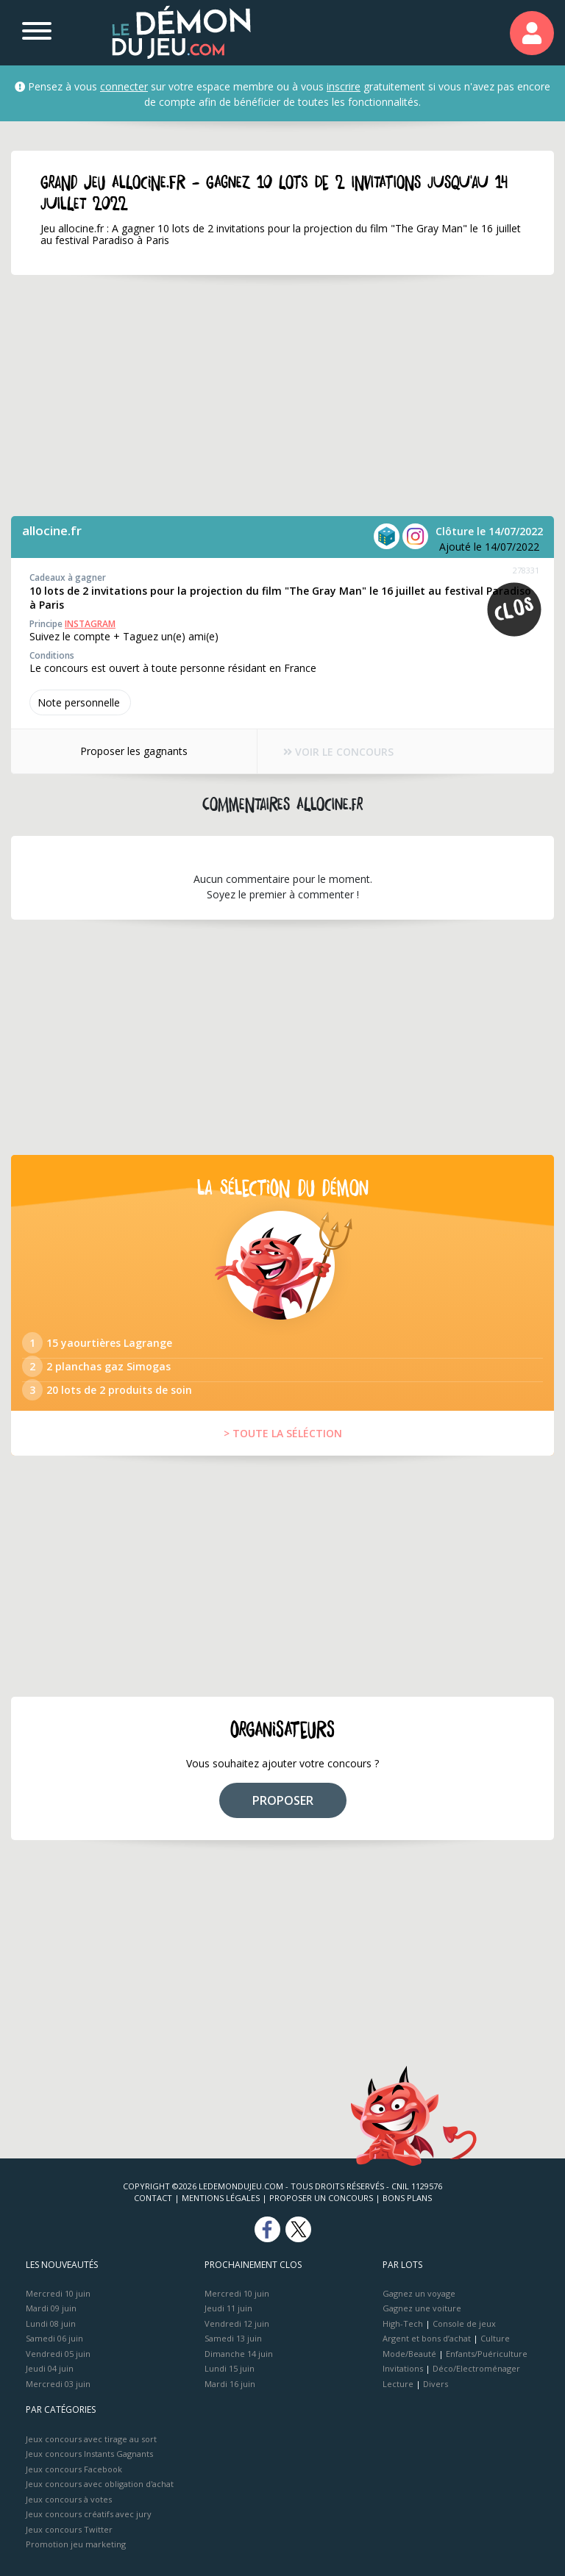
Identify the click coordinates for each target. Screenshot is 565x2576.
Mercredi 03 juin (58, 2383)
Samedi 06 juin (54, 2338)
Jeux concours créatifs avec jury (89, 2513)
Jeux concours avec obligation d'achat (100, 2483)
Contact (153, 2197)
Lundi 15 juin (230, 2368)
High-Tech (403, 2323)
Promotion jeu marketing (76, 2544)
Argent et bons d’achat (427, 2338)
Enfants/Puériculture (486, 2353)
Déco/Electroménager (476, 2368)
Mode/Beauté (409, 2353)
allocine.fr (52, 530)
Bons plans (407, 2197)
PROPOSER (282, 1800)
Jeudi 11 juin (228, 2308)
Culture (495, 2338)
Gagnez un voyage (419, 2293)
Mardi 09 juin (51, 2308)
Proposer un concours (321, 2197)
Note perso (80, 702)
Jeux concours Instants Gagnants (89, 2453)
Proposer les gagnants (134, 751)
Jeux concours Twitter (69, 2529)
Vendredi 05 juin (58, 2353)
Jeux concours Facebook (74, 2469)
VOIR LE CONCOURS (338, 752)
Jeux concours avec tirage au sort (91, 2438)
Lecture (398, 2383)
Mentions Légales (221, 2197)
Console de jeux (464, 2323)
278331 (526, 570)
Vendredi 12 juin (237, 2323)
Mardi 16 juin (230, 2383)
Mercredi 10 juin (58, 2293)
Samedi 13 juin (233, 2338)
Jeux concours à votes (69, 2499)
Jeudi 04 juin (50, 2368)
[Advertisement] (282, 395)
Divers (435, 2383)
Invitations (403, 2368)
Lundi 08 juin (51, 2323)
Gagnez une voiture (422, 2308)
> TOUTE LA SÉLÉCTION (283, 1433)
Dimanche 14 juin (239, 2353)
